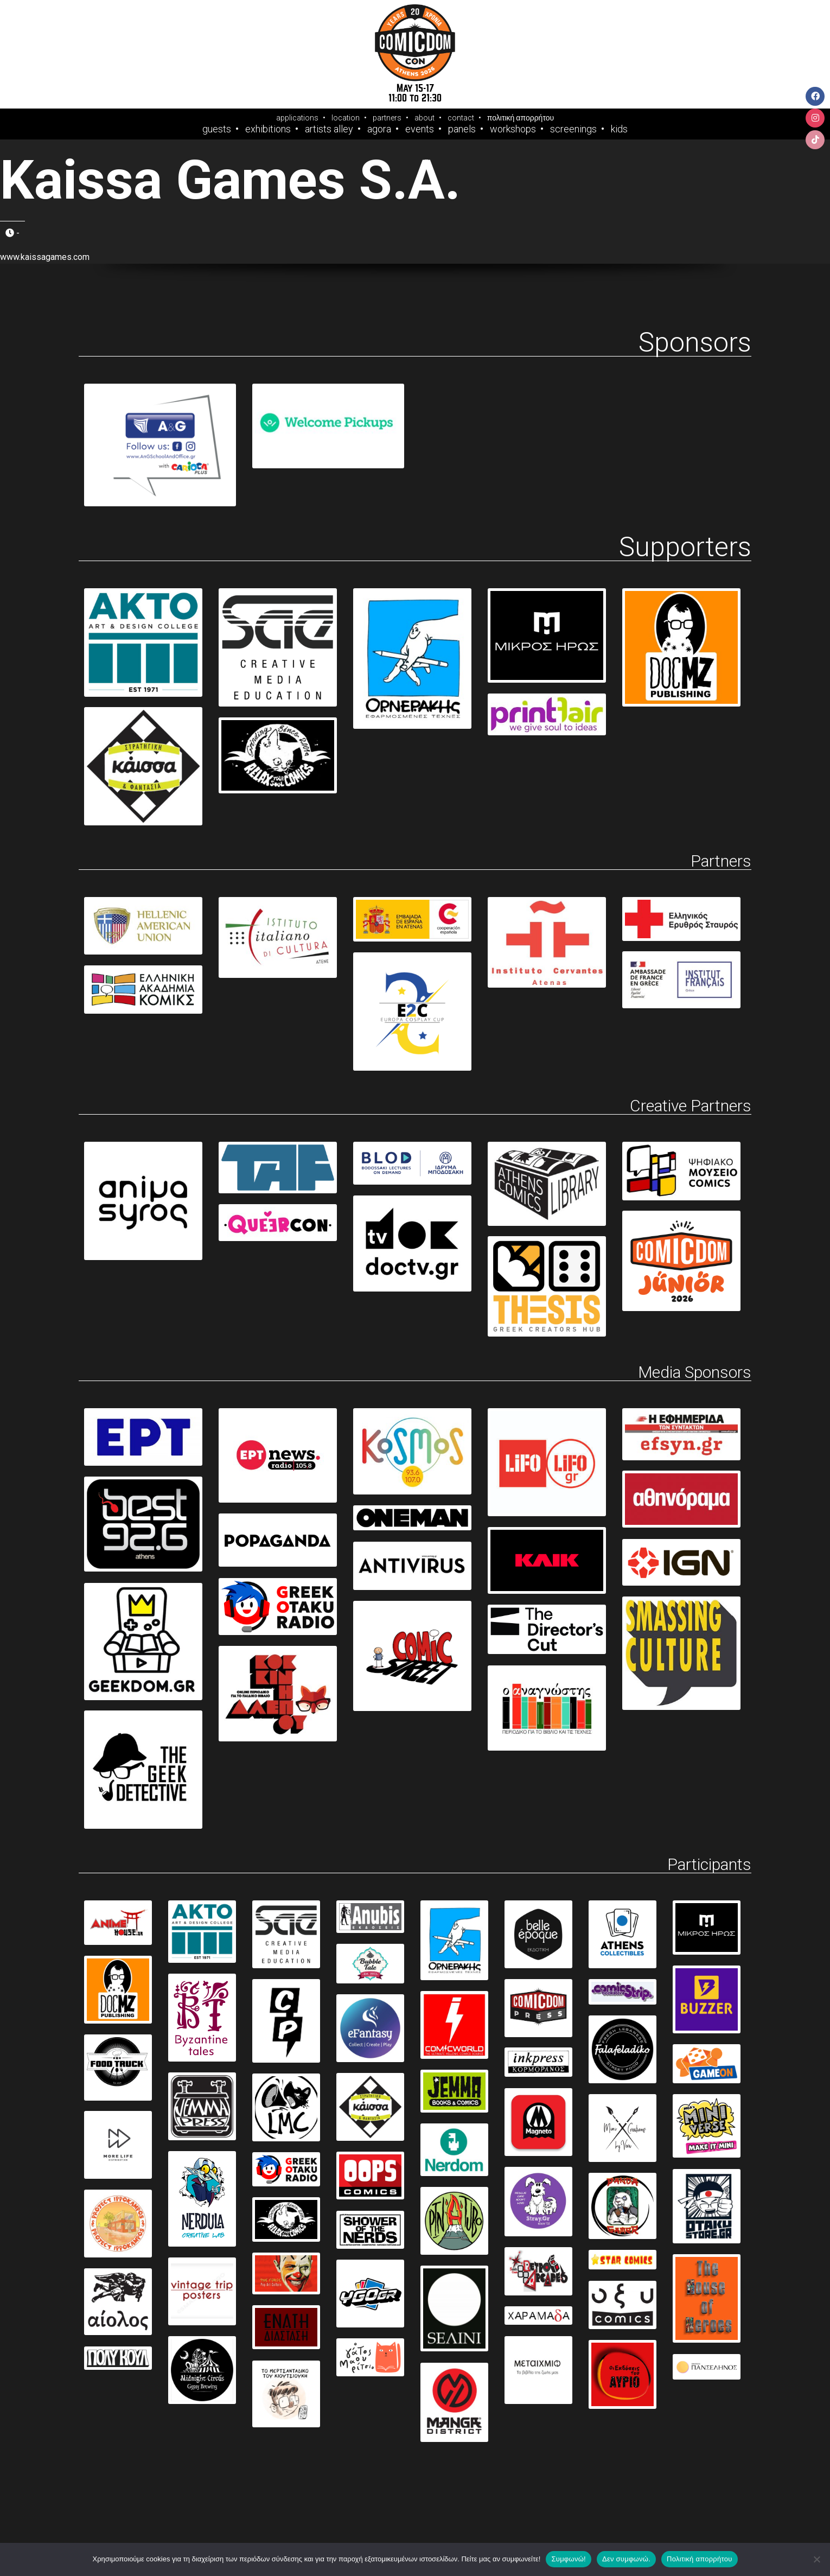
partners (387, 118)
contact (461, 118)
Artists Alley (329, 129)
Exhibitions (268, 129)
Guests (216, 129)
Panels (462, 129)
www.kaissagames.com (45, 257)
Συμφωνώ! (568, 2559)
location (345, 118)
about (424, 118)
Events (419, 129)
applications (297, 118)
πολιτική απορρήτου (520, 118)
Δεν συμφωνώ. (626, 2559)
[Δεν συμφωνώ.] (816, 2559)
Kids (619, 129)
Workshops (513, 129)
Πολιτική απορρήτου (699, 2559)
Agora (379, 129)
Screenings (573, 129)
